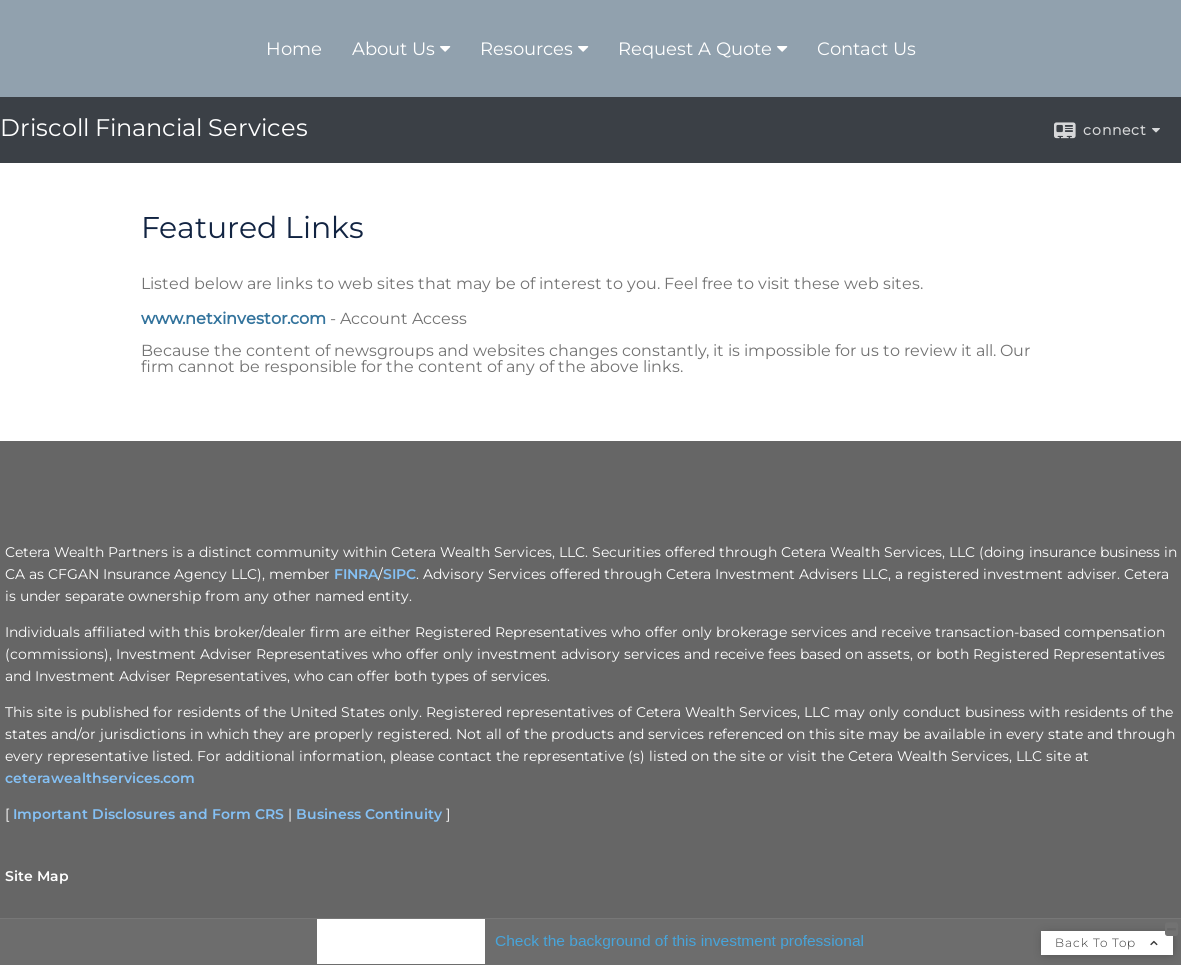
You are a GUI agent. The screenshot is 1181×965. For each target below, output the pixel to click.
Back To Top (1107, 942)
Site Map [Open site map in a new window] (37, 876)
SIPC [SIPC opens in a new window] (399, 574)
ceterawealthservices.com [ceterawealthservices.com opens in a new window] (100, 778)
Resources (526, 49)
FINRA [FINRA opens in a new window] (356, 574)
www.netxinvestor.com (233, 318)
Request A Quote (695, 49)
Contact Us (866, 49)
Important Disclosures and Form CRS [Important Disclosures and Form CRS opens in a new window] (148, 814)
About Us (393, 49)
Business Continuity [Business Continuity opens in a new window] (369, 814)
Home (294, 49)
